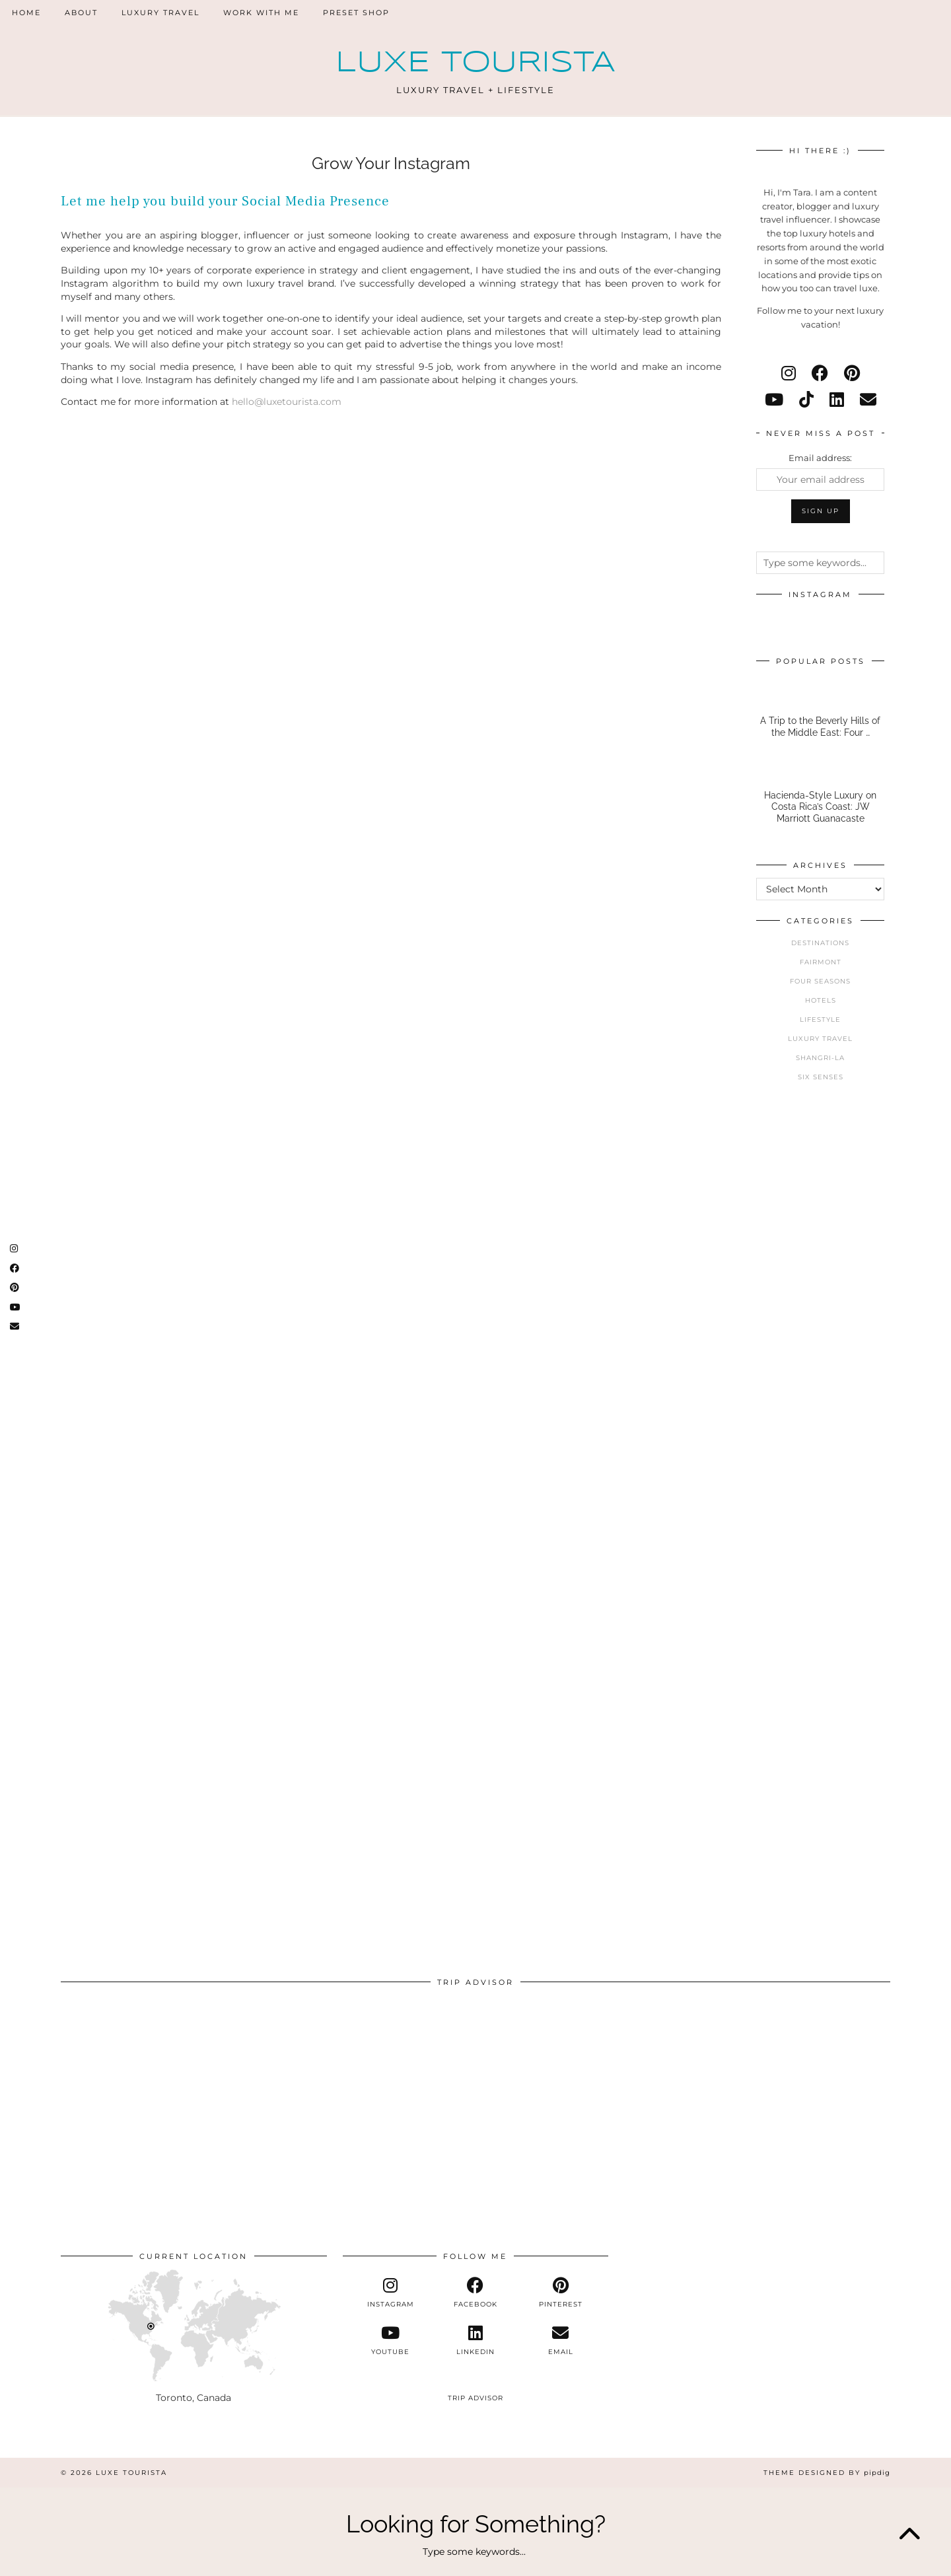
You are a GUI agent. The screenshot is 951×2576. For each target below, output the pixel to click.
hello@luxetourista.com (286, 402)
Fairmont (820, 962)
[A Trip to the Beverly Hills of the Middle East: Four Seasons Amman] (820, 712)
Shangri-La (820, 1058)
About (81, 12)
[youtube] (774, 400)
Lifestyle (820, 1019)
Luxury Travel (160, 12)
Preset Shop (356, 12)
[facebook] (820, 373)
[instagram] (788, 373)
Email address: (820, 457)
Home (26, 12)
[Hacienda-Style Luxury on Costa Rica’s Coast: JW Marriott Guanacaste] (820, 798)
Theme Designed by (826, 2472)
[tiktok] (806, 400)
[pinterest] (852, 373)
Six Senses (820, 1077)
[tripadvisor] (475, 2387)
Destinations (820, 943)
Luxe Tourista (475, 63)
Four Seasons (820, 981)
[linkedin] (836, 400)
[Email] (868, 400)
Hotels (820, 1000)
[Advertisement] (820, 1321)
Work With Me (261, 12)
